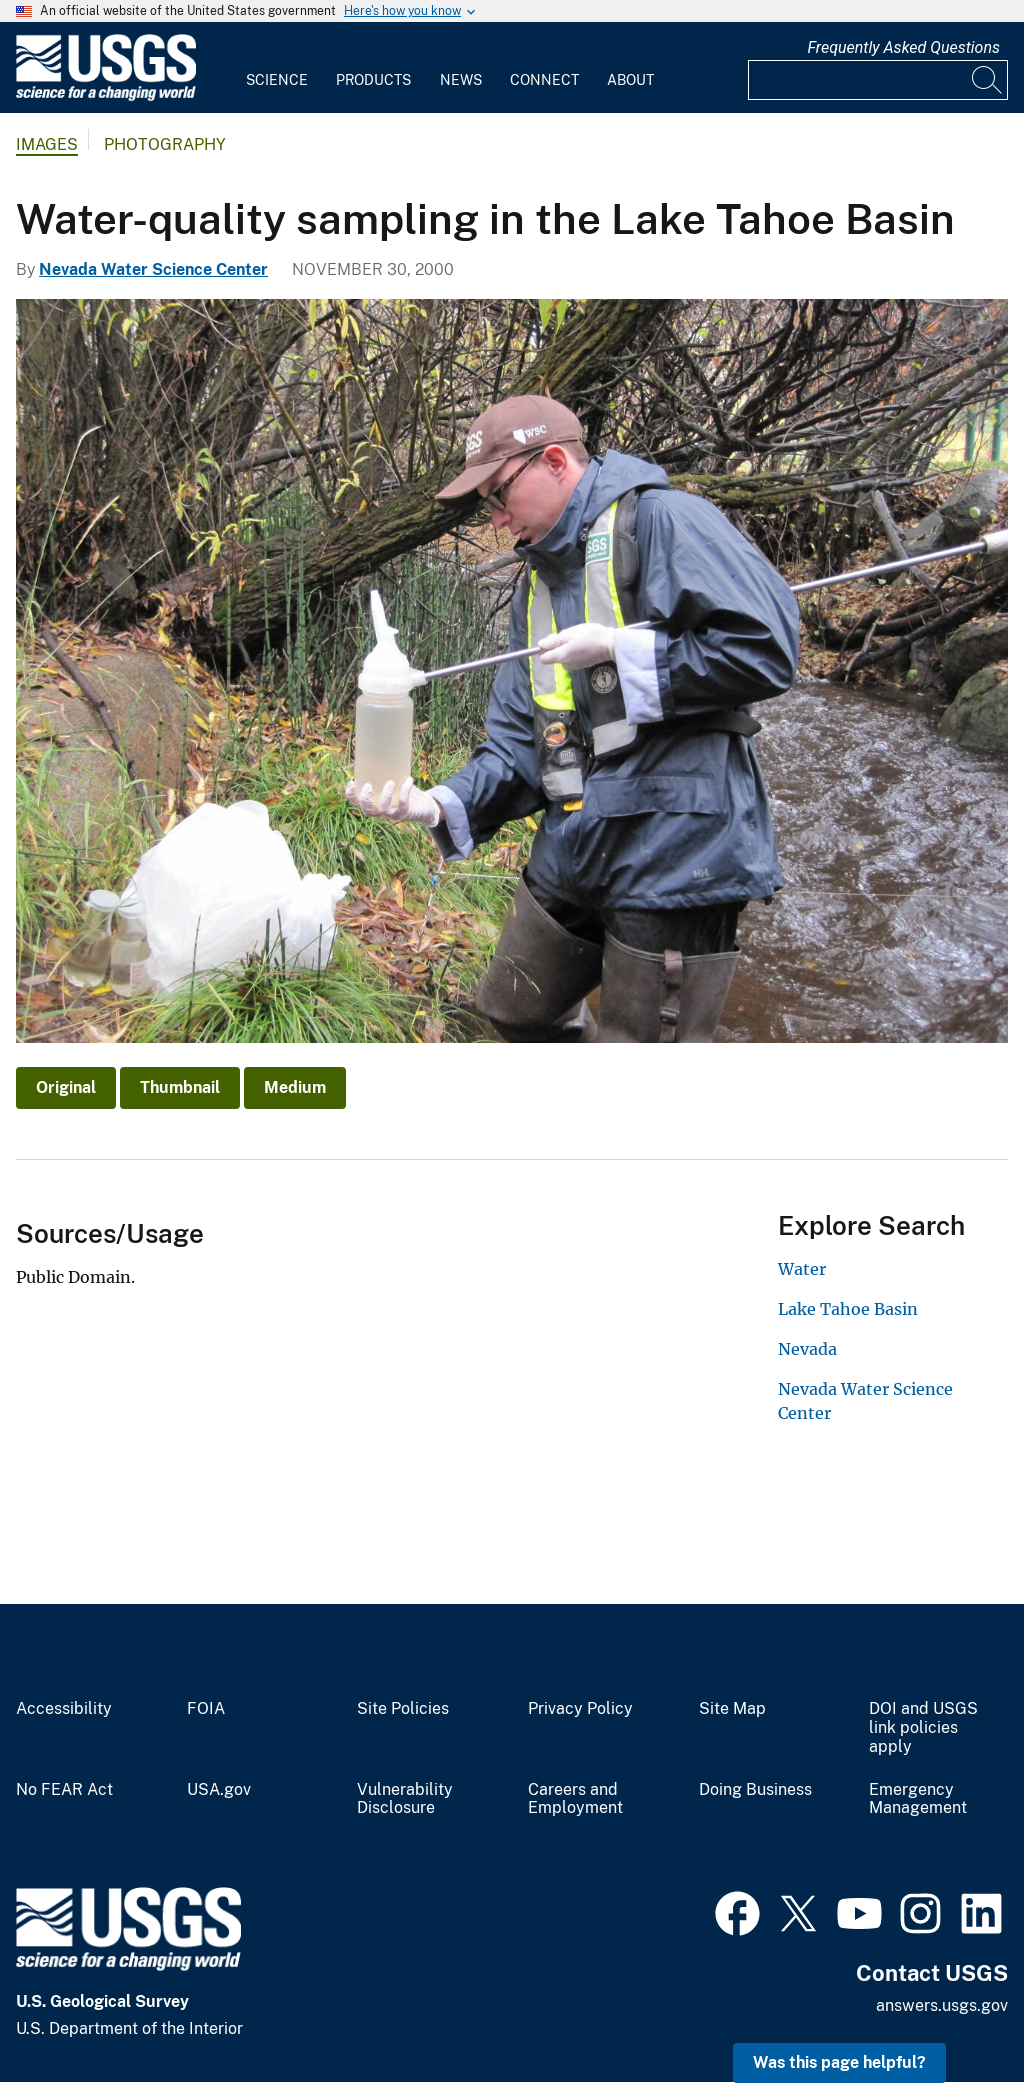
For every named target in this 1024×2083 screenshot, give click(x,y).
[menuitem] (277, 68)
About (630, 80)
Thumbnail (180, 1087)
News (461, 80)
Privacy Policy (580, 1709)
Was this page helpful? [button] (839, 2062)
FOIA (206, 1709)
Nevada (807, 1349)
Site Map (732, 1709)
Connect (544, 80)
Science (277, 80)
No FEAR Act (64, 1790)
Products (373, 80)
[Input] (878, 80)
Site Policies (403, 1709)
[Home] (106, 96)
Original (66, 1087)
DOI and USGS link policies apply (923, 1728)
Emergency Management (918, 1799)
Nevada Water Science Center (153, 269)
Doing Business (755, 1790)
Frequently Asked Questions (903, 47)
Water (802, 1269)
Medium (295, 1087)
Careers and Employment (575, 1799)
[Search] (988, 80)
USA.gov (219, 1790)
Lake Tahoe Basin (848, 1309)
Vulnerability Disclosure (405, 1799)
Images (47, 144)
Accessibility (64, 1709)
